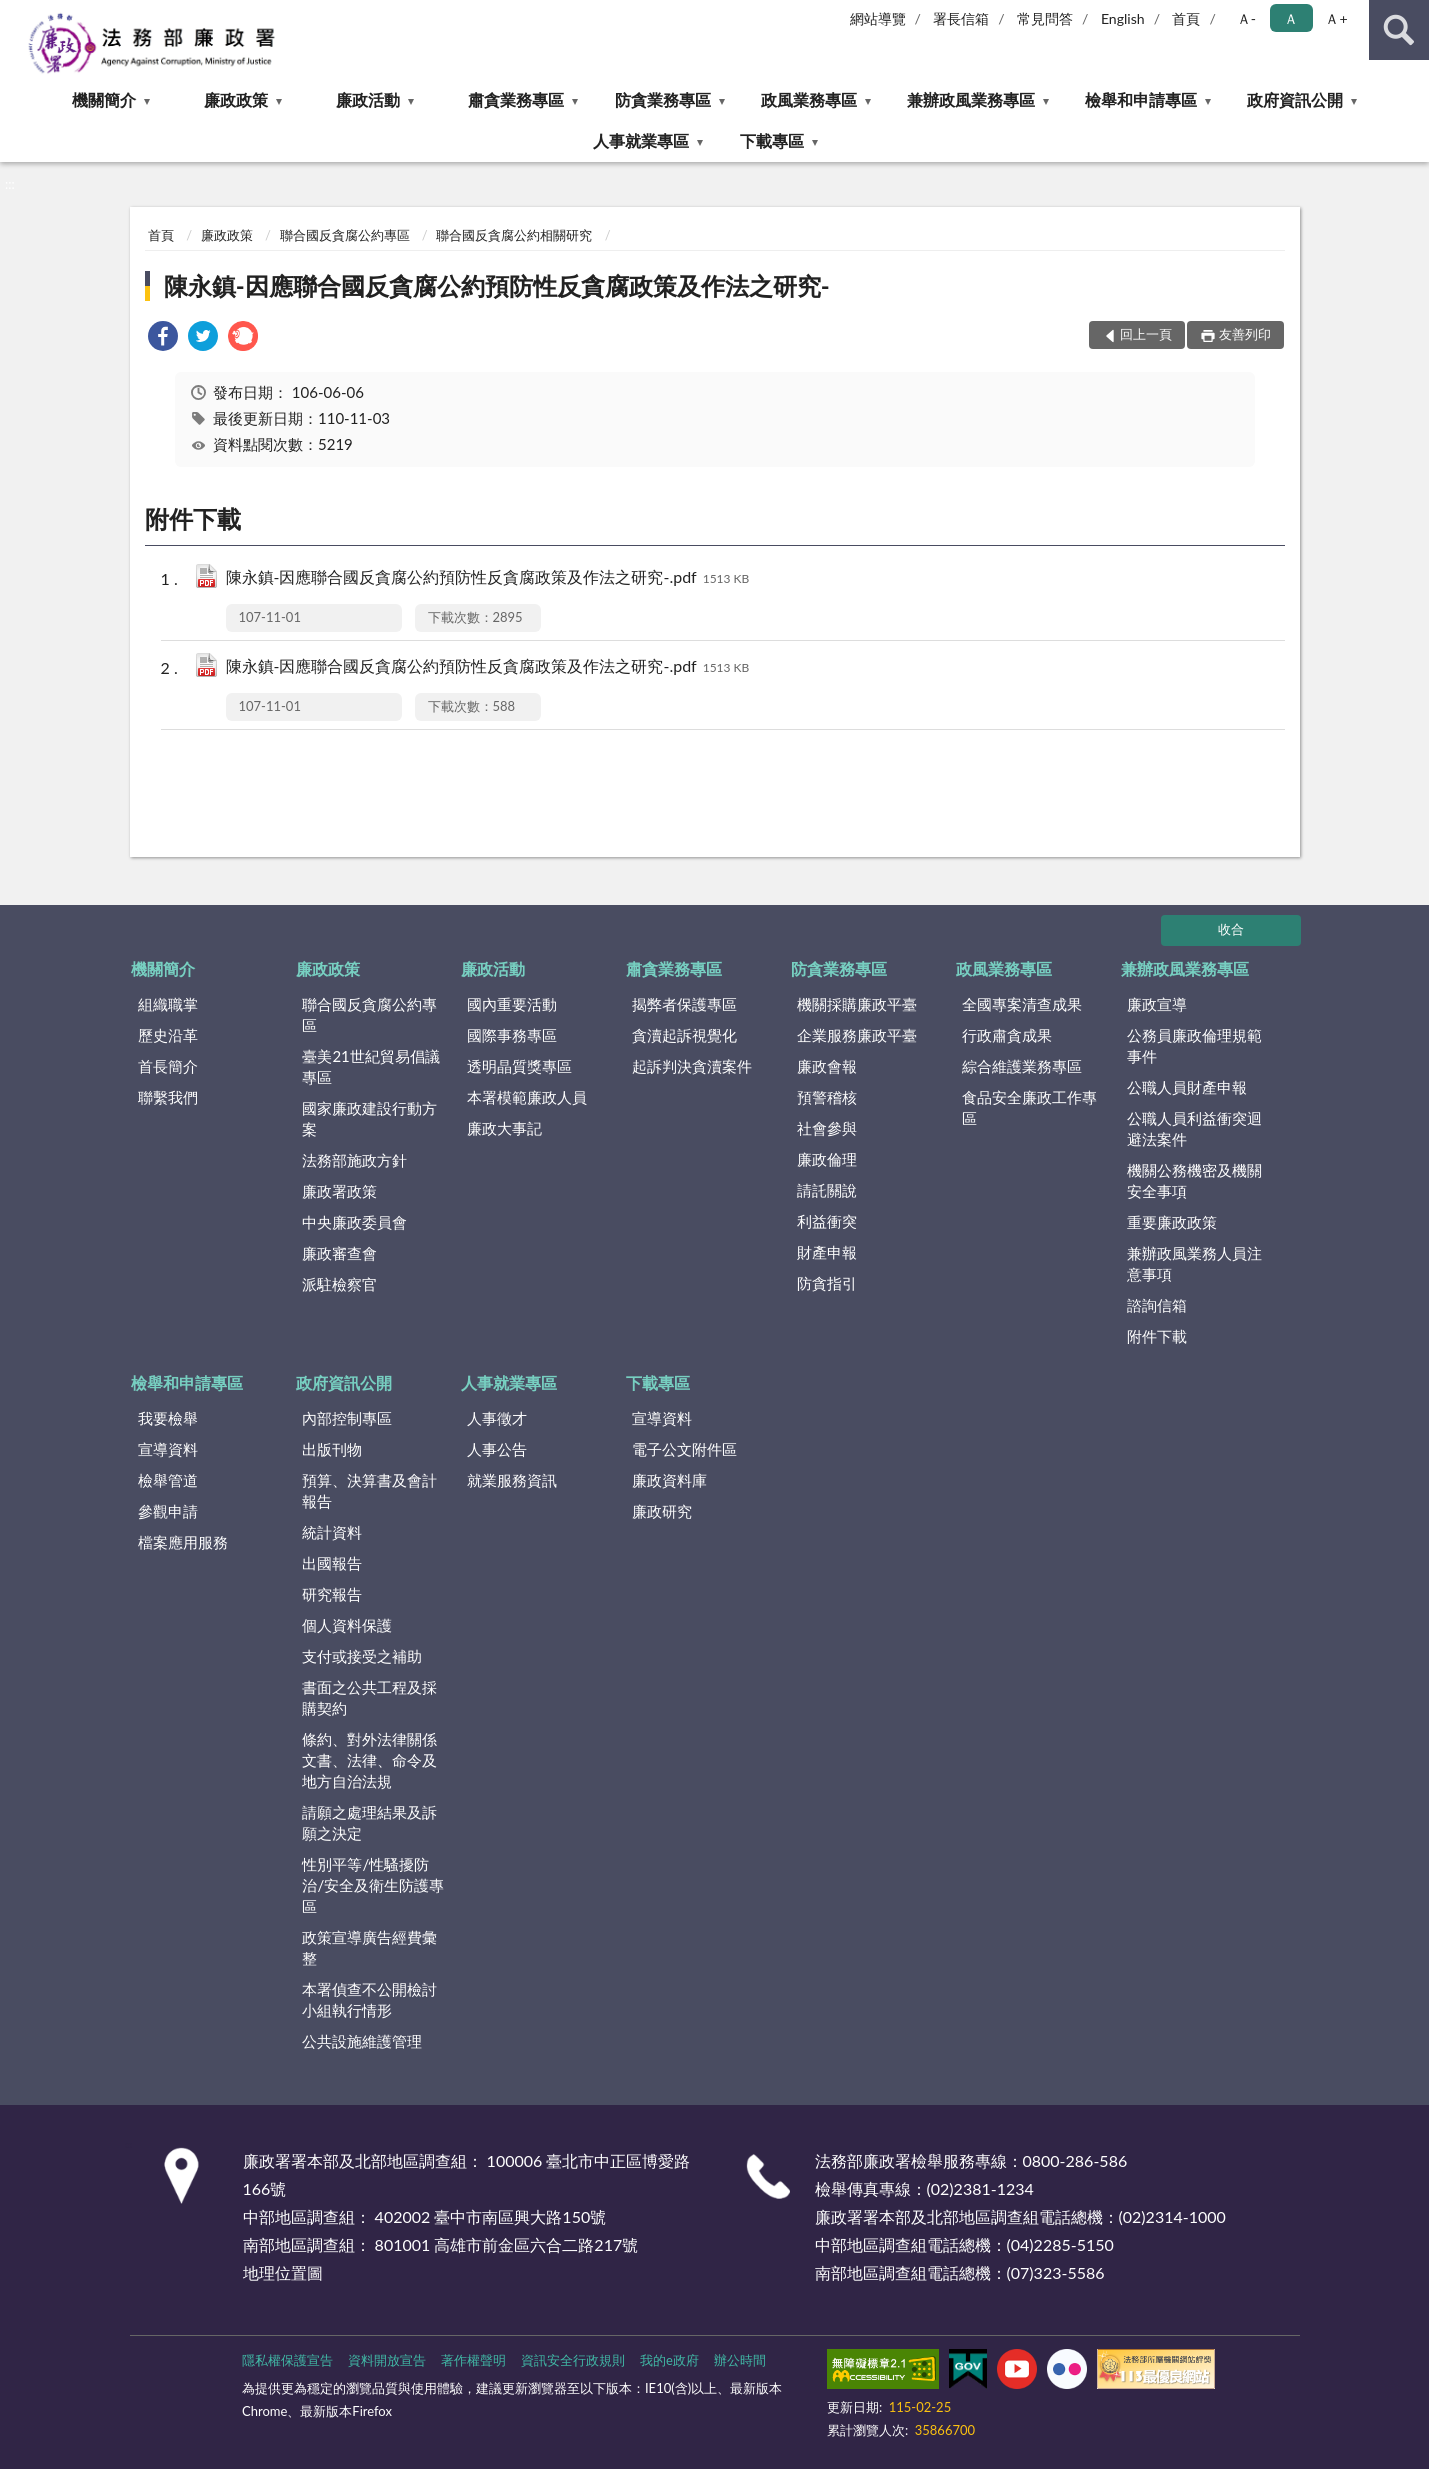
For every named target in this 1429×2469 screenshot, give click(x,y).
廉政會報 (827, 1066)
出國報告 (332, 1563)
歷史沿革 (168, 1035)
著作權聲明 (473, 2360)
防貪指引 (827, 1283)
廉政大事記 (504, 1128)
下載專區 (772, 140)
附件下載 (1157, 1336)
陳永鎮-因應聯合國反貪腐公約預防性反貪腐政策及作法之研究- (497, 285)
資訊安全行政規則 (573, 2360)
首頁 (1186, 18)
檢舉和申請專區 (1141, 99)
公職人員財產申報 (1187, 1087)
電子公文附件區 (684, 1449)
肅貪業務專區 (516, 99)
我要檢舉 (168, 1418)
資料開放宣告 (387, 2360)
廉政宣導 (1157, 1004)
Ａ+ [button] (1336, 18)
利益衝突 (827, 1221)
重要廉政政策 (1172, 1222)
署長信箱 (961, 18)
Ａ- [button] (1246, 18)
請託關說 (827, 1190)
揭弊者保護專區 (684, 1004)
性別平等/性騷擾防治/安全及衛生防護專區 (373, 1885)
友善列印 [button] (1245, 334)
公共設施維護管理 (362, 2041)
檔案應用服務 (183, 1542)
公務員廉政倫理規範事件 (1194, 1045)
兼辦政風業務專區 (971, 99)
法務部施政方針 (354, 1160)
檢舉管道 (168, 1480)
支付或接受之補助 (362, 1656)
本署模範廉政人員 (527, 1097)
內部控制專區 (347, 1418)
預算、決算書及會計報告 (369, 1490)
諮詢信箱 (1157, 1305)
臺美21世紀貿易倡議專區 (370, 1066)
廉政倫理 (827, 1159)
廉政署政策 (339, 1191)
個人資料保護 (347, 1625)
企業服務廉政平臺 (857, 1035)
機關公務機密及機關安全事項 (1194, 1180)
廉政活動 (368, 99)
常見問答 (1045, 18)
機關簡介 (104, 99)
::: (16, 15)
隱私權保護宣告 (287, 2360)
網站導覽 (878, 18)
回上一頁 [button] (1146, 334)
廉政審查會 (339, 1253)
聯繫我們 (168, 1097)
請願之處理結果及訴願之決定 (369, 1822)
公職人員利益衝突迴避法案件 (1194, 1128)
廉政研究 (662, 1511)
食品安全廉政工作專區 (1029, 1107)
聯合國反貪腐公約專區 (345, 235)
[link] (163, 338)
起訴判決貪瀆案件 (692, 1066)
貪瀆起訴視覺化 (684, 1035)
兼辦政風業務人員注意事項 (1194, 1263)
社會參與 (827, 1128)
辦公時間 (740, 2360)
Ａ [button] (1291, 18)
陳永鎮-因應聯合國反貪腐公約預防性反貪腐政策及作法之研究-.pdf (488, 578)
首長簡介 (168, 1066)
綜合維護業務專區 (1022, 1066)
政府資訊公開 (1295, 99)
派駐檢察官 (339, 1284)
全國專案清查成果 (1022, 1004)
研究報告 (332, 1594)
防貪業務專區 (663, 99)
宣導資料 (168, 1449)
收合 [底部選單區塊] (1231, 929)
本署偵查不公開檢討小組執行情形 (369, 1999)
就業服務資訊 (512, 1480)
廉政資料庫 (669, 1480)
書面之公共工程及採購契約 (369, 1697)
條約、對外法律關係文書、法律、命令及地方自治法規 (369, 1760)
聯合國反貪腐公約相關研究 (514, 235)
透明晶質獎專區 (519, 1066)
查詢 (1399, 30)
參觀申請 (168, 1511)
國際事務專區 (512, 1035)
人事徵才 (497, 1418)
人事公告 (497, 1449)
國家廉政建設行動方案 (369, 1118)
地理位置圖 (283, 2272)
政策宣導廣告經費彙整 (369, 1947)
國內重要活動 (512, 1004)
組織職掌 (168, 1004)
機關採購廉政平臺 (857, 1004)
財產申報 (827, 1252)
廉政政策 (236, 99)
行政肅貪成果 (1007, 1035)
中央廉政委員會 (354, 1222)
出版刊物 (332, 1449)
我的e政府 (669, 2360)
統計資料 (332, 1532)
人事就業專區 (641, 140)
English (1123, 18)
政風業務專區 (809, 99)
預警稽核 (827, 1097)
